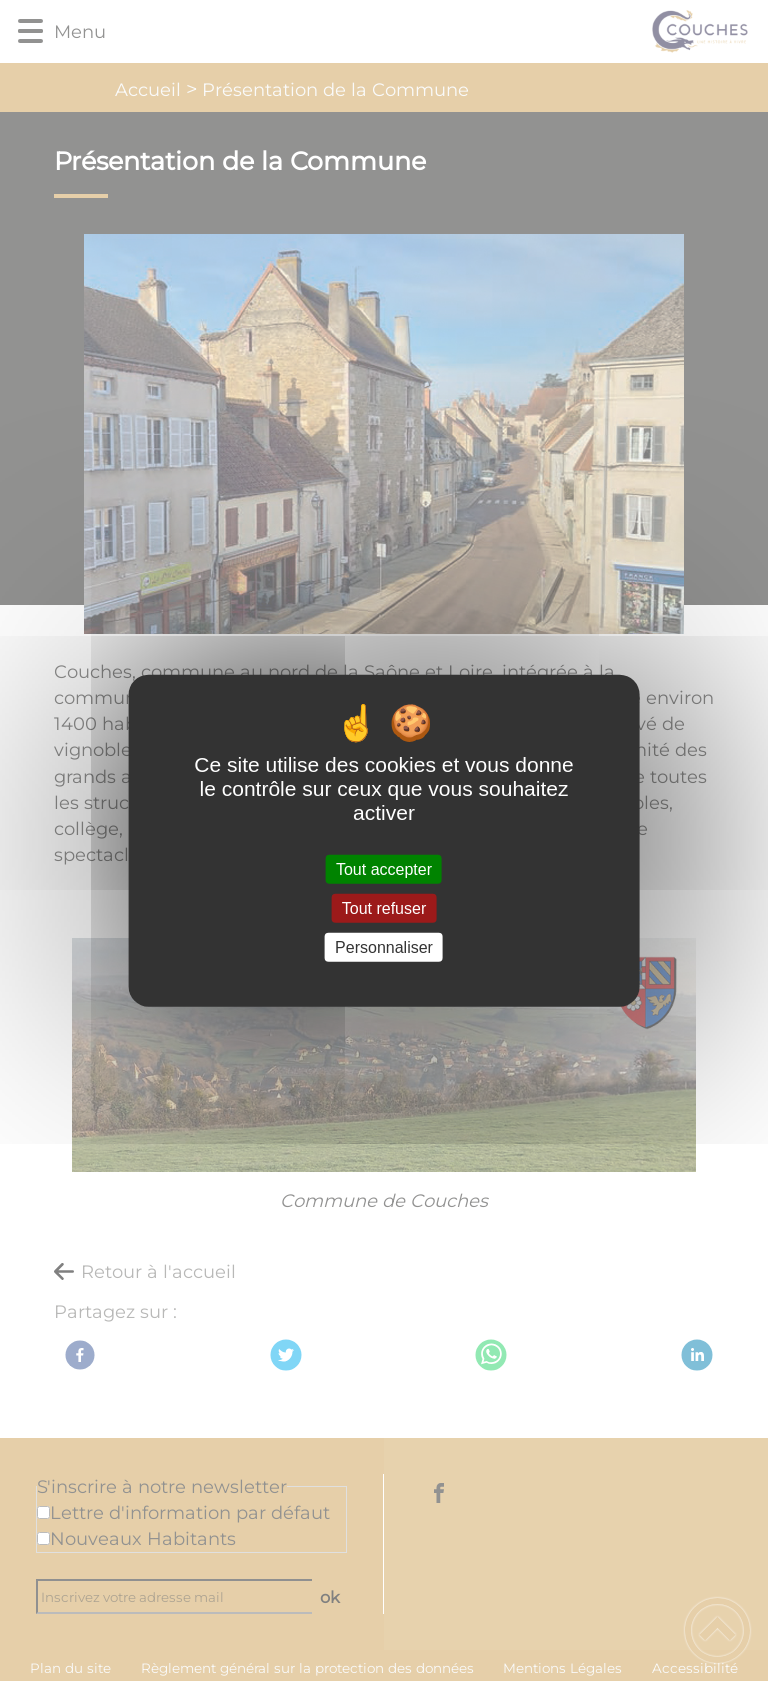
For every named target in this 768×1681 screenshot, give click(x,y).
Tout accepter (384, 868)
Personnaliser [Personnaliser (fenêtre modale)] (384, 947)
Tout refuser (384, 907)
